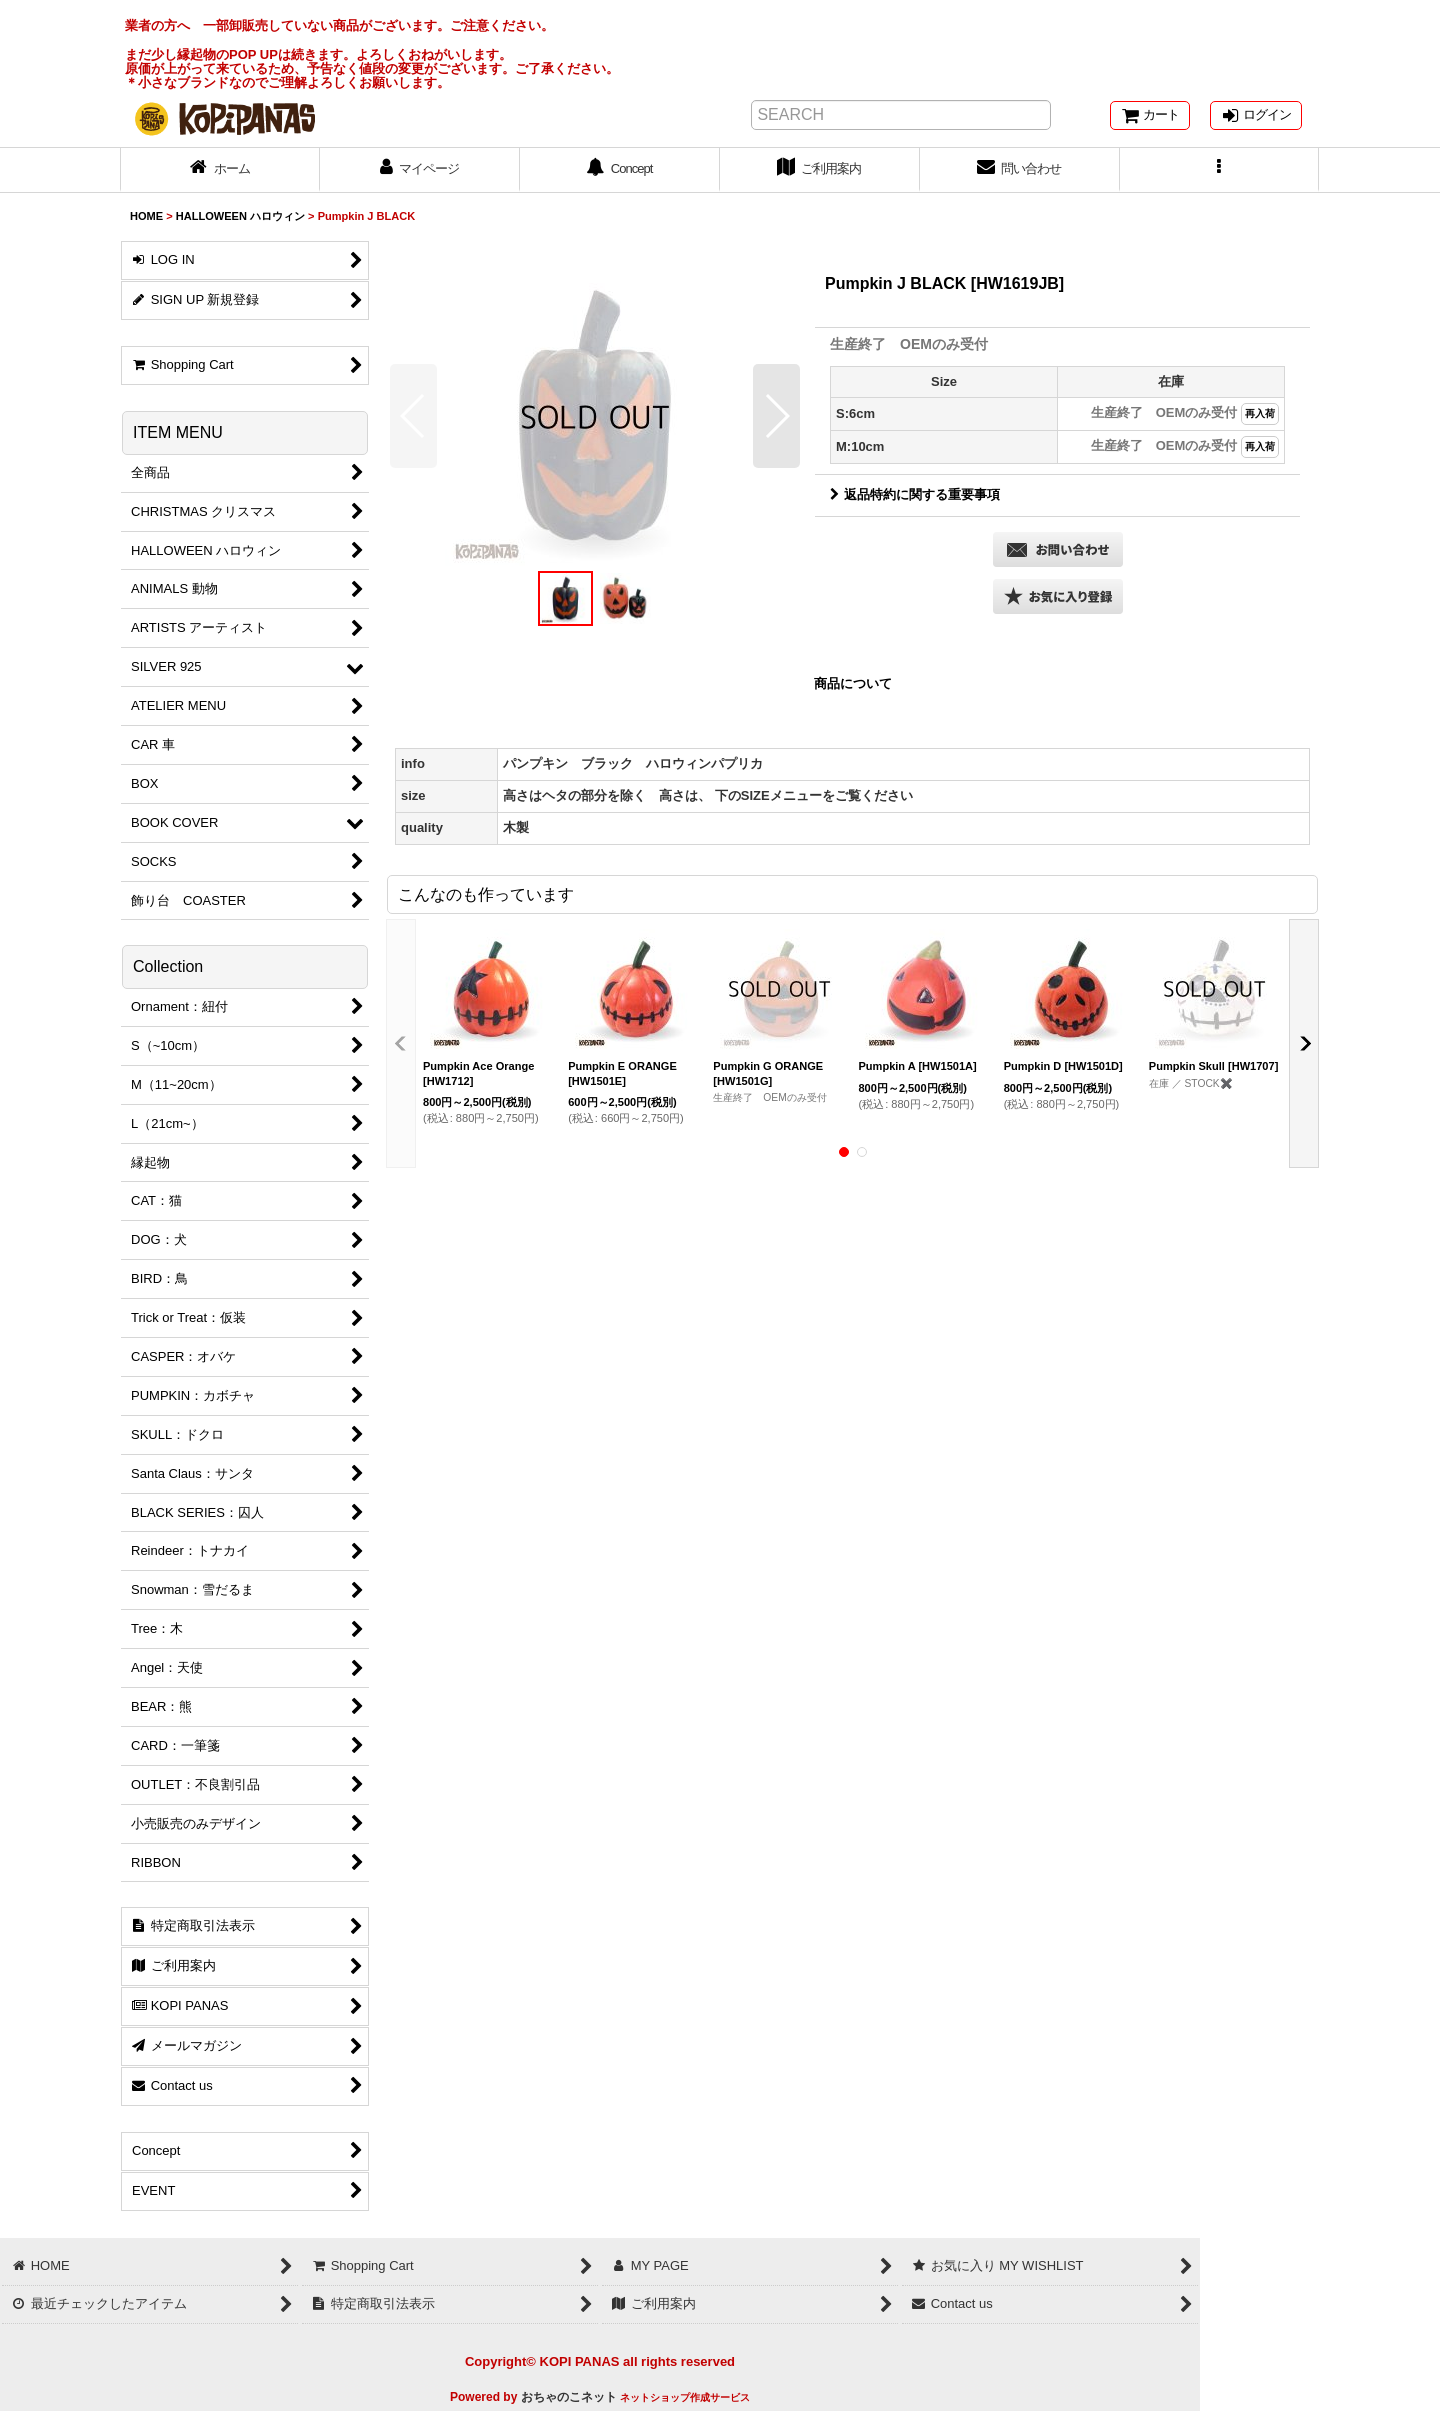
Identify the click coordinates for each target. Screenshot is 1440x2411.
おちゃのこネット (569, 2397)
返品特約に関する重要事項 (915, 494)
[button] (1220, 170)
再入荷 (1260, 413)
